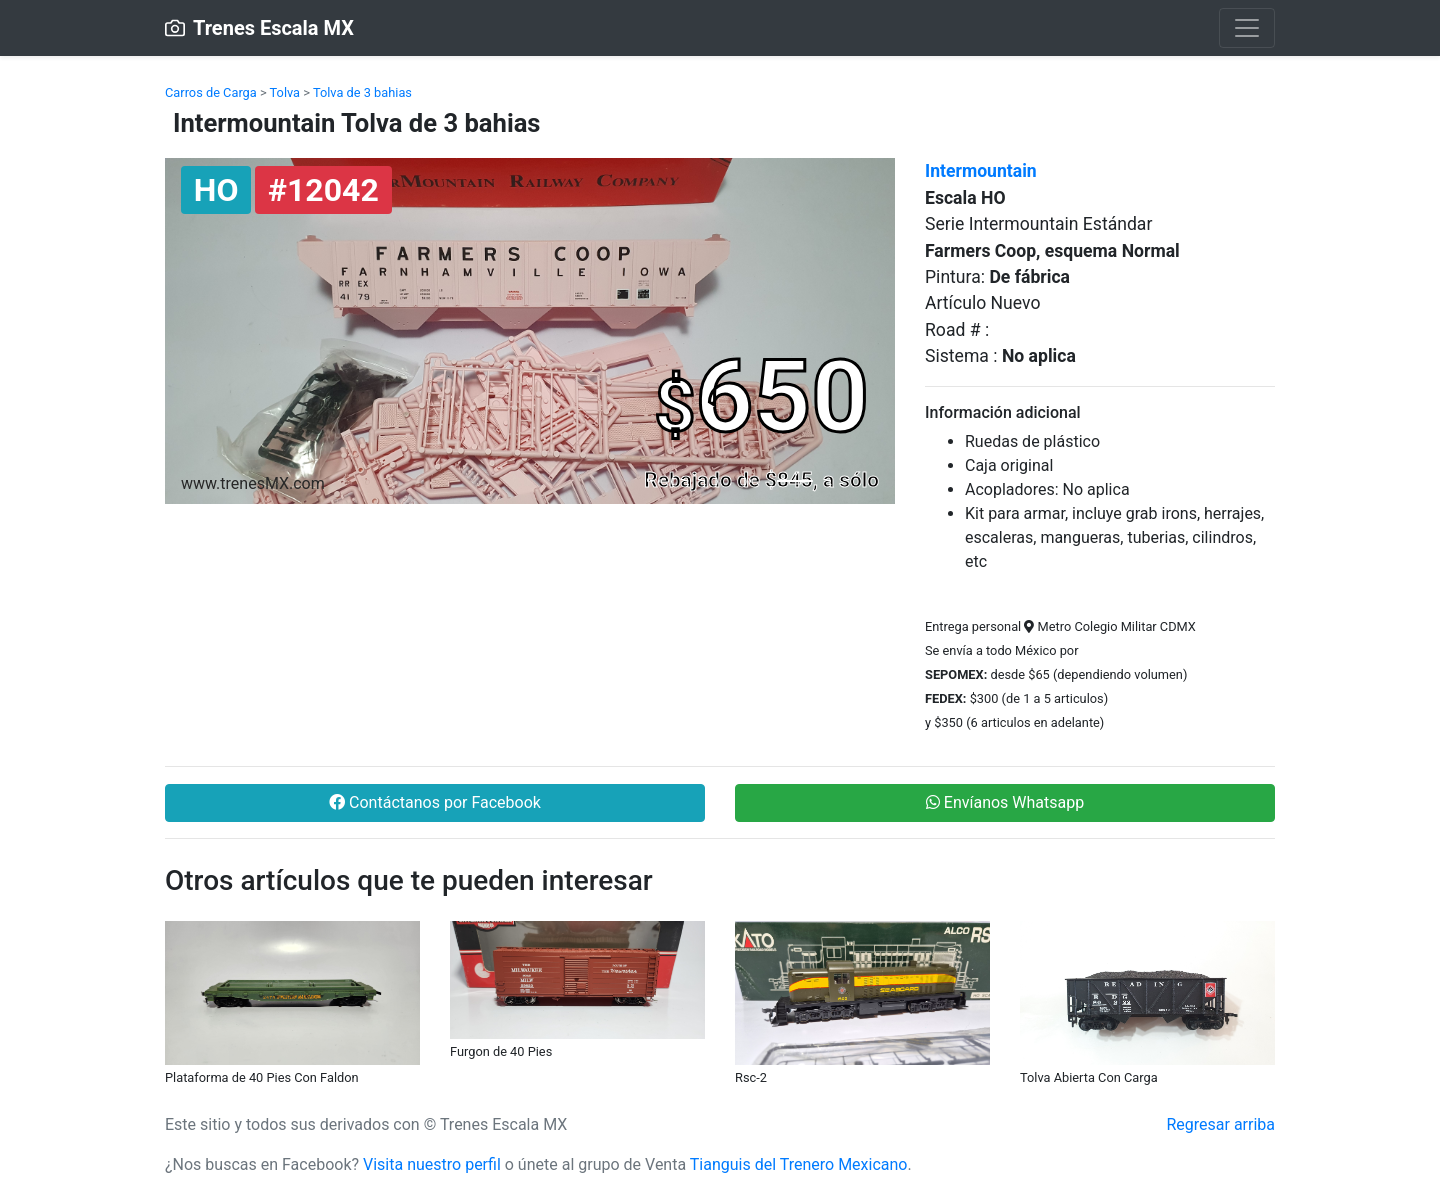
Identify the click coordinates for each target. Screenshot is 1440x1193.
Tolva (285, 92)
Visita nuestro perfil (432, 1164)
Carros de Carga (211, 92)
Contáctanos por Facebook (435, 802)
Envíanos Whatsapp (1005, 802)
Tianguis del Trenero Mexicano (799, 1164)
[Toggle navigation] (1247, 28)
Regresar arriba (1220, 1124)
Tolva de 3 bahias (362, 92)
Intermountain (981, 171)
